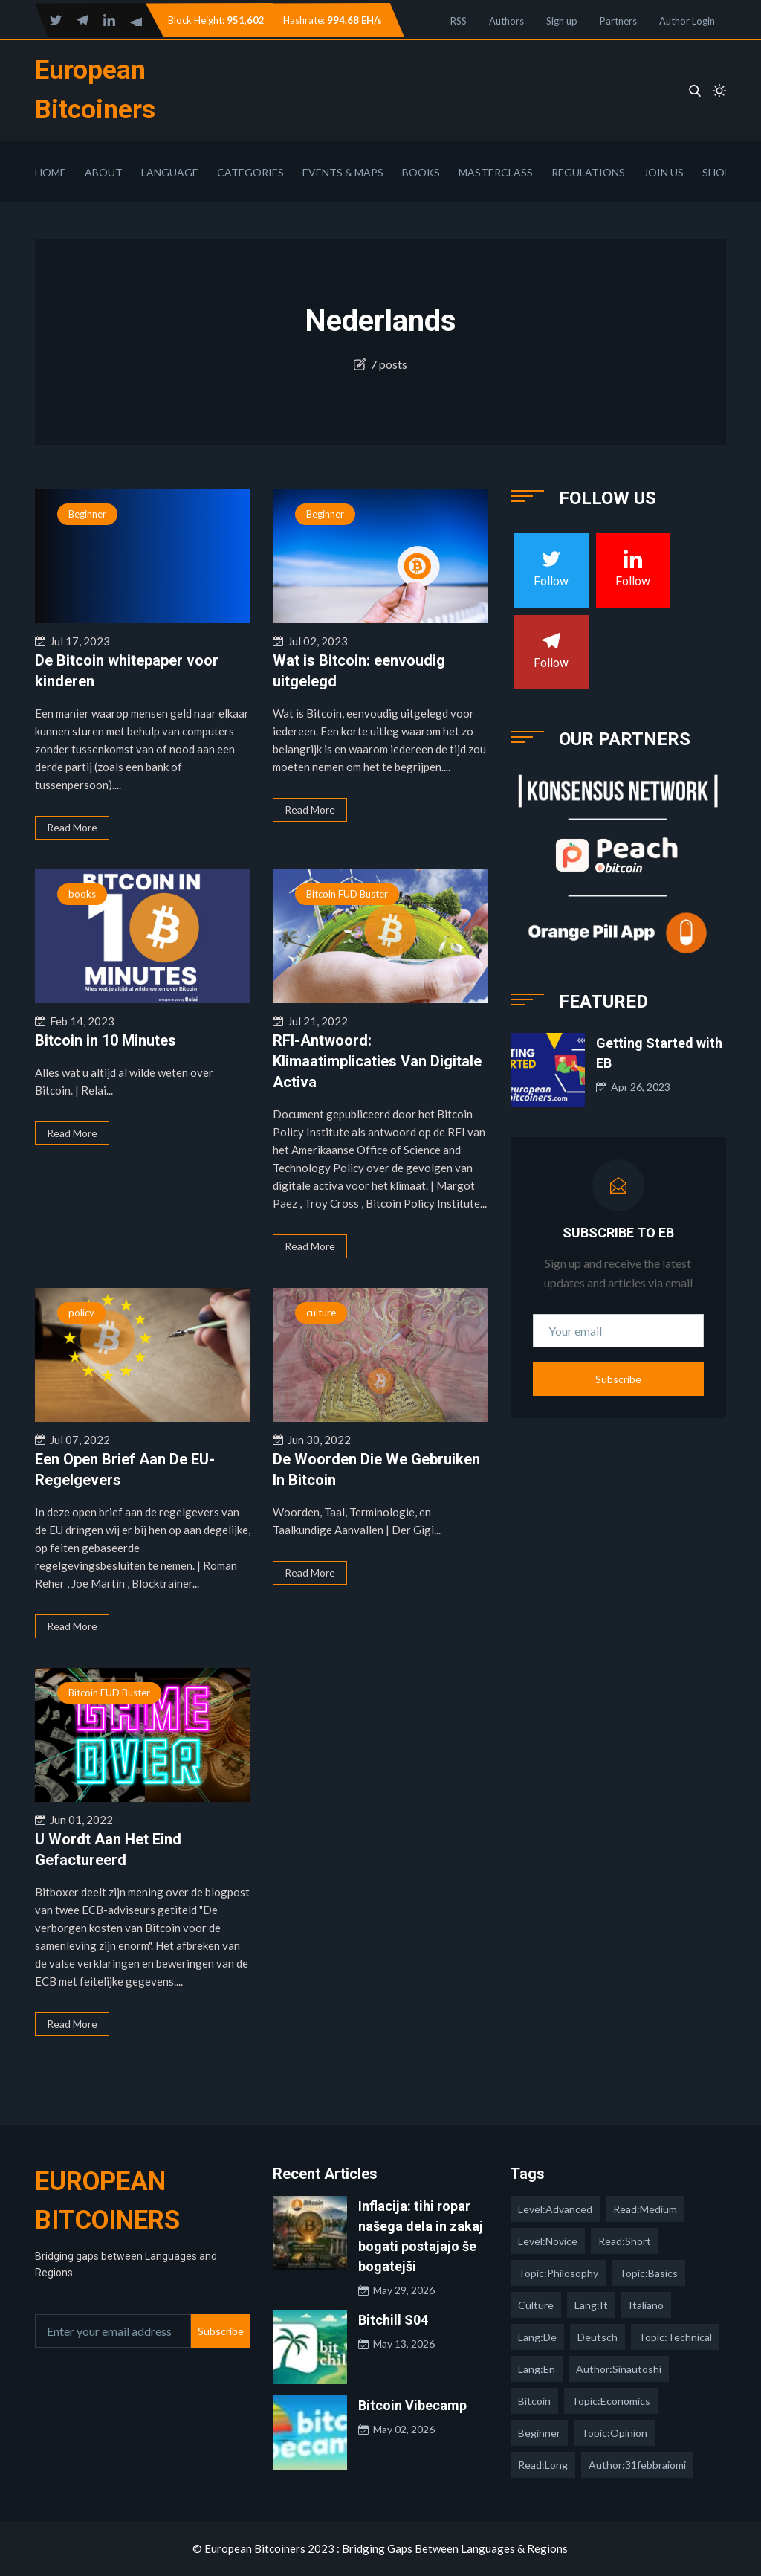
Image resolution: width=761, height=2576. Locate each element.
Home (50, 172)
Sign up (561, 21)
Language (169, 172)
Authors (506, 21)
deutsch (597, 2337)
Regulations (588, 172)
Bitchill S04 (393, 2320)
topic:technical (675, 2337)
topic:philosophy (558, 2273)
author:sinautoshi (618, 2369)
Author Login (687, 21)
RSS (458, 21)
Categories (250, 172)
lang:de (537, 2337)
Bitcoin (534, 2401)
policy (81, 1312)
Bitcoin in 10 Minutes (105, 1040)
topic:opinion (614, 2433)
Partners (618, 21)
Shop (716, 172)
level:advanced (555, 2209)
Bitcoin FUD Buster (347, 894)
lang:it (591, 2305)
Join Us (664, 172)
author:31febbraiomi (637, 2465)
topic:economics (610, 2401)
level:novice (547, 2241)
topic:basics (648, 2273)
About (104, 172)
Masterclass (496, 172)
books (82, 894)
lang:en (536, 2369)
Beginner (87, 514)
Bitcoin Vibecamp (412, 2405)
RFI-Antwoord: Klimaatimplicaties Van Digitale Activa (377, 1061)
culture (321, 1312)
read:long (543, 2465)
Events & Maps (342, 172)
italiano (646, 2305)
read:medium (645, 2209)
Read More (72, 827)
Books (421, 172)
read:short (624, 2241)
